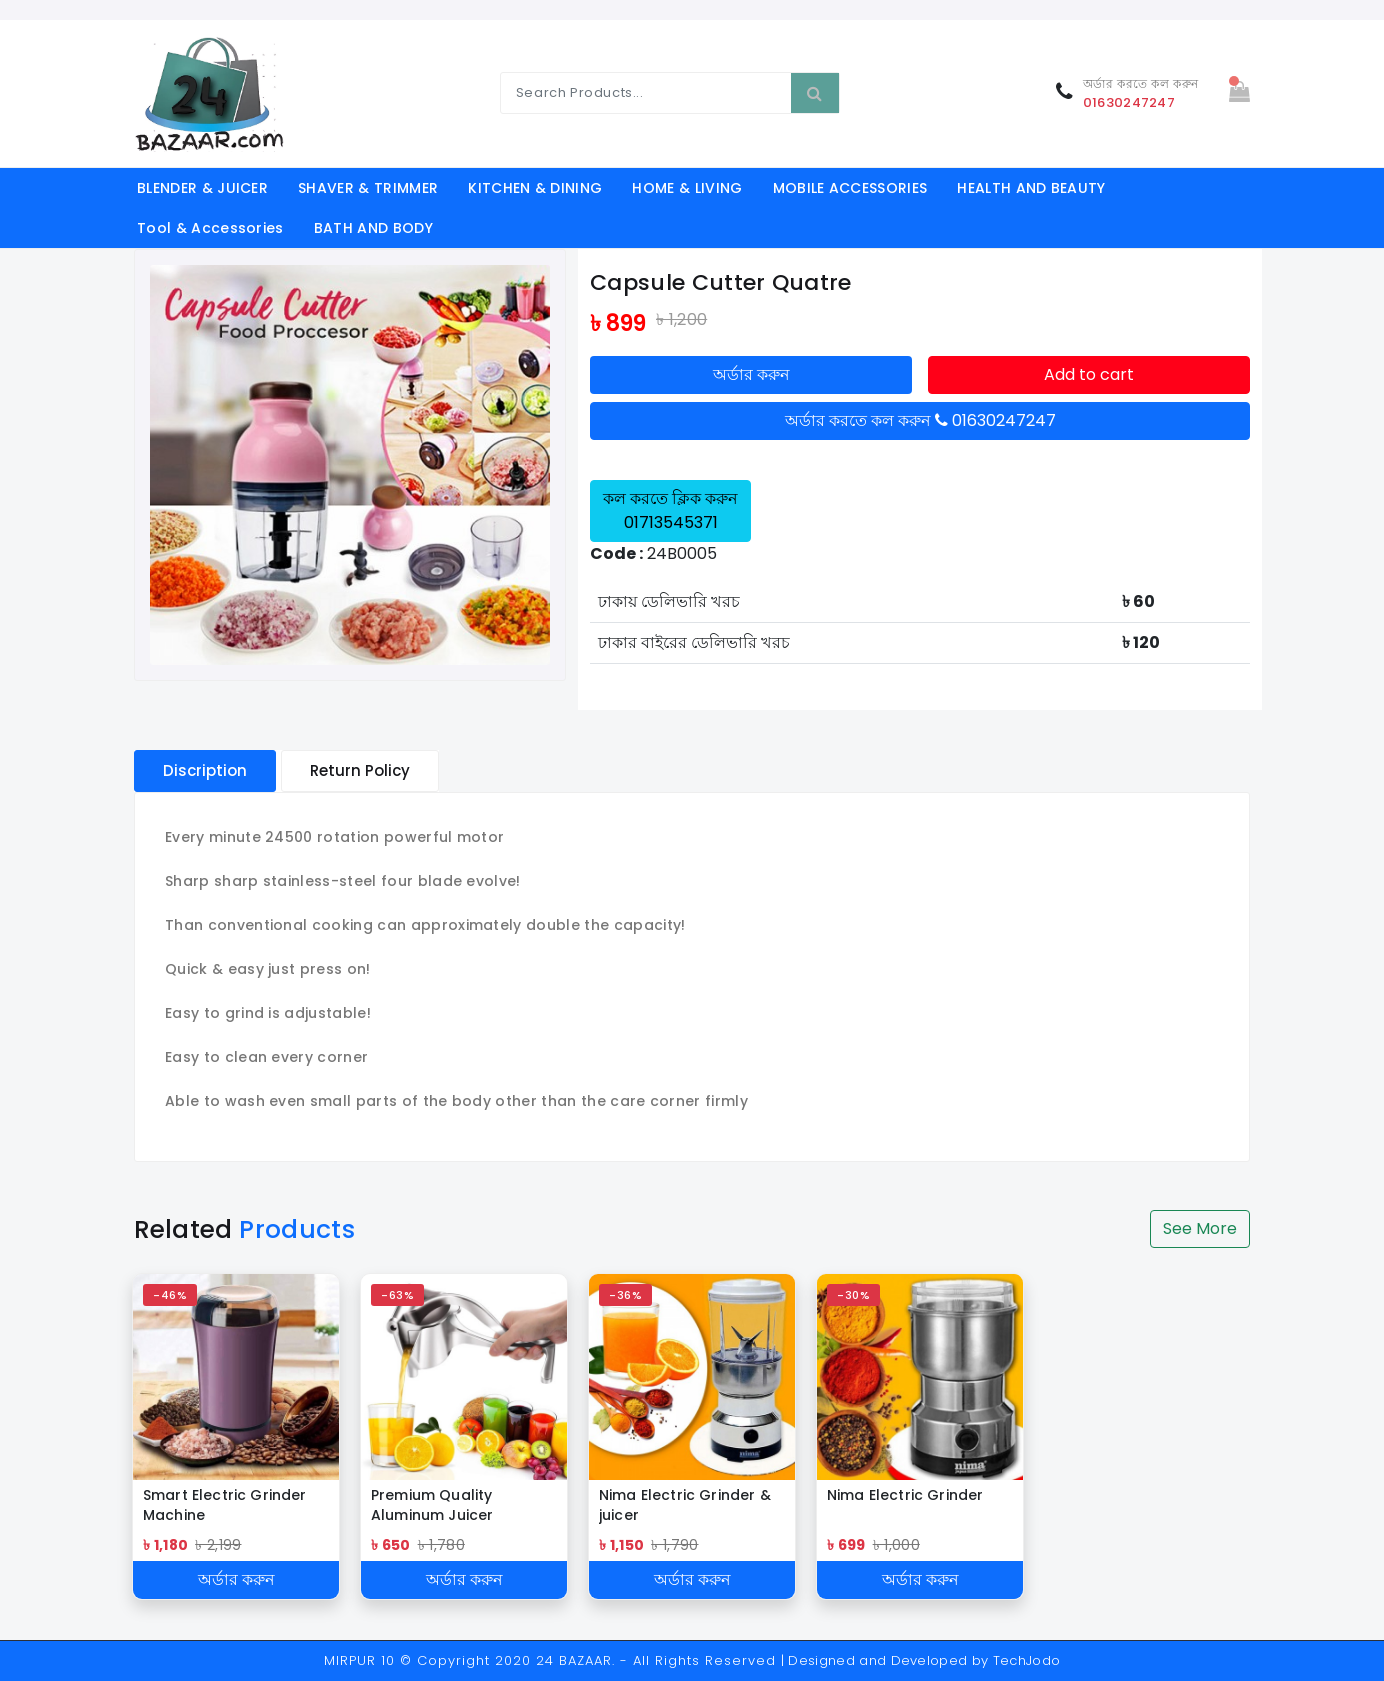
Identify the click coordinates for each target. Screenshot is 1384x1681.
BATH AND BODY (373, 228)
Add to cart (1089, 374)
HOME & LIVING (687, 188)
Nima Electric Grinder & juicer (685, 1505)
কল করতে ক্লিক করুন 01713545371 (670, 510)
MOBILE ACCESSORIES (850, 188)
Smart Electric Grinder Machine (225, 1505)
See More (1200, 1228)
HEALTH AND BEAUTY (1031, 188)
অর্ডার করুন (751, 374)
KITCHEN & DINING (535, 188)
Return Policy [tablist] (360, 770)
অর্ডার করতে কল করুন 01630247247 (920, 420)
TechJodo (1027, 1660)
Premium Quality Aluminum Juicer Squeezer (432, 1505)
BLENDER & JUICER (202, 188)
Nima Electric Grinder (905, 1495)
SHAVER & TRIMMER (368, 188)
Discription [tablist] (205, 770)
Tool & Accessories (210, 228)
